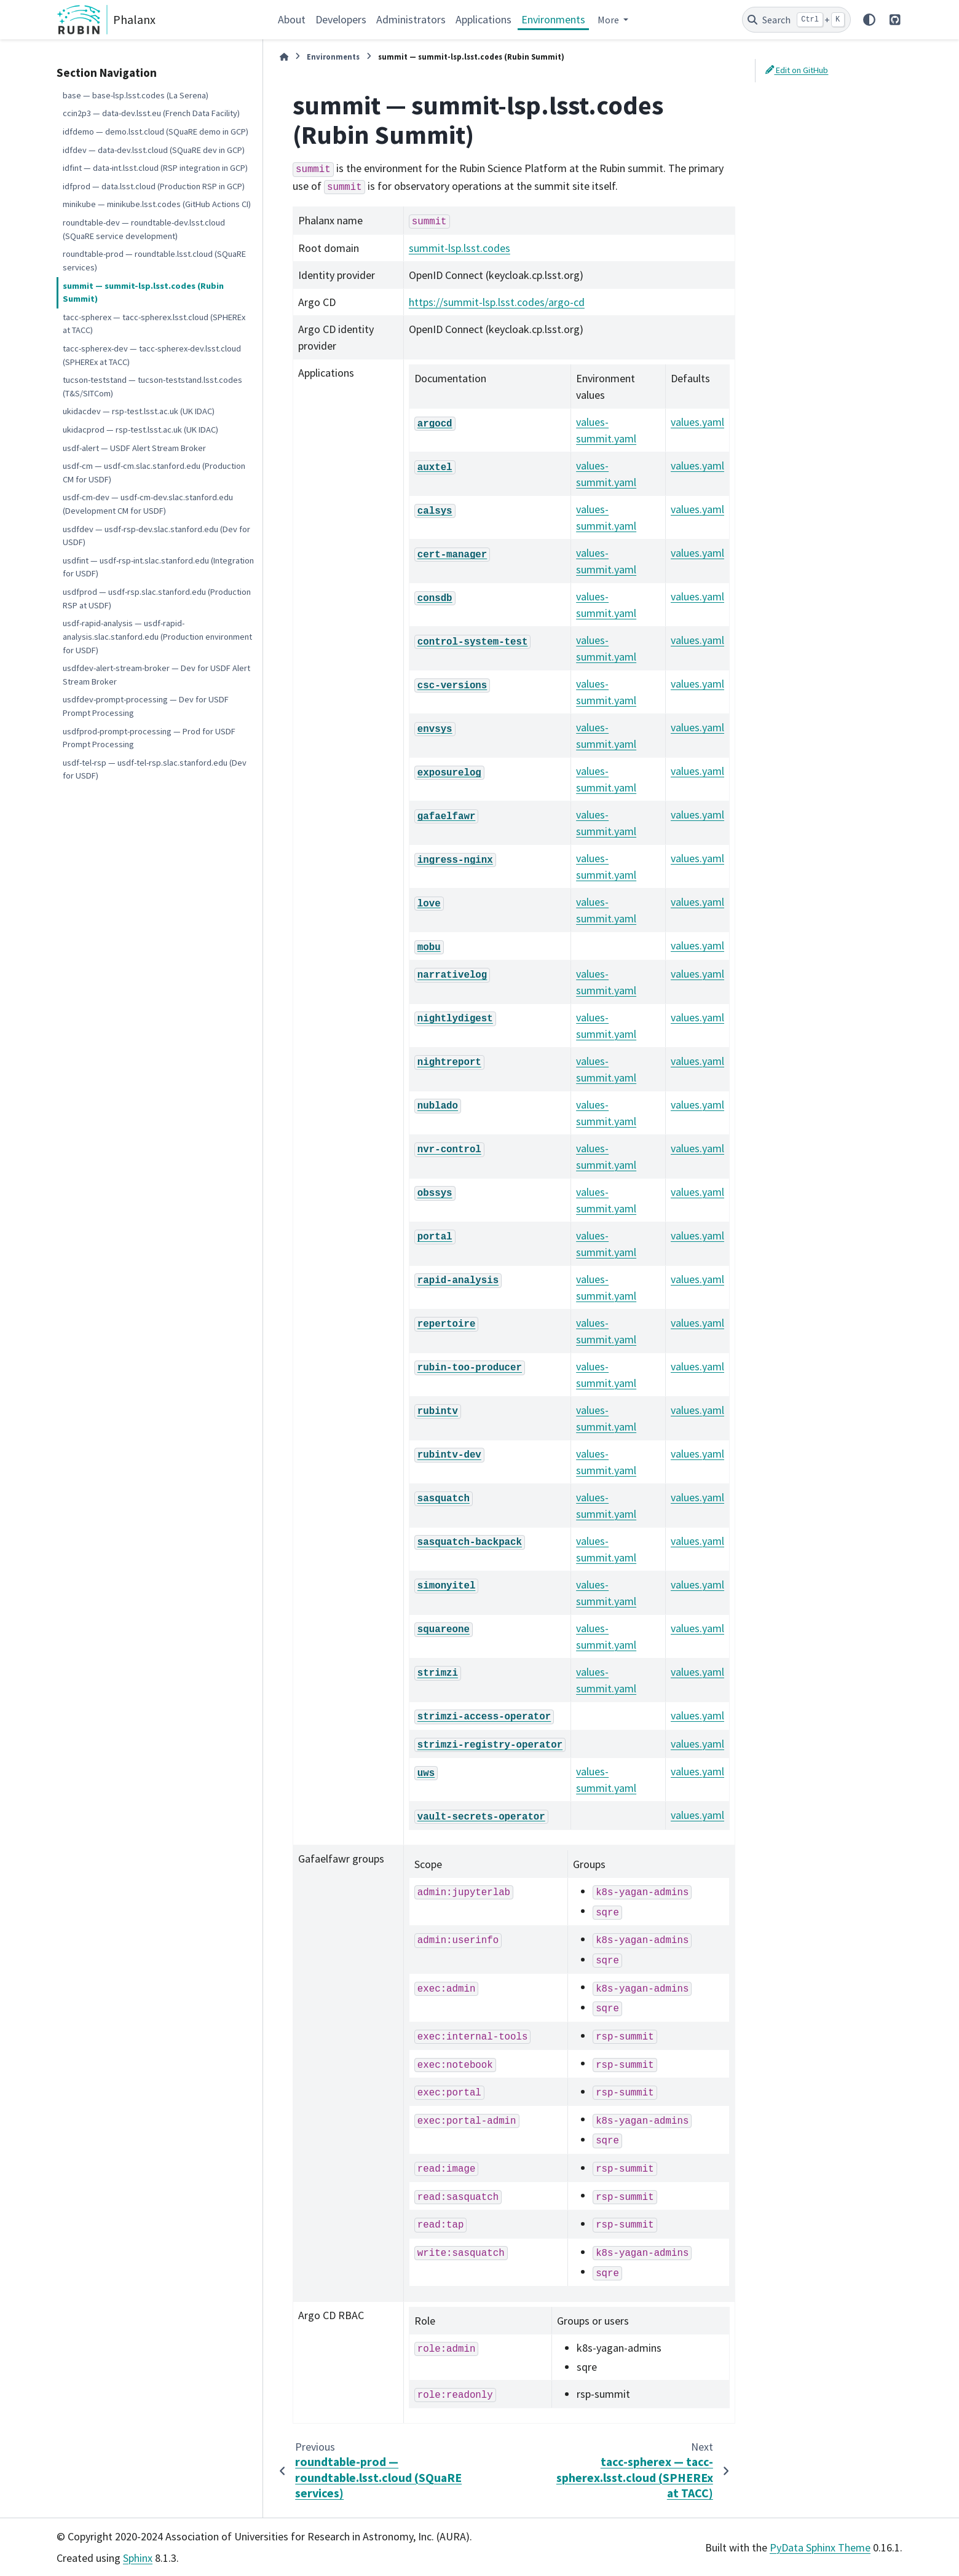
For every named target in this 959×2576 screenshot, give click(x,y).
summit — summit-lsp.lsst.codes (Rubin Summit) (143, 292)
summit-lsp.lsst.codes (459, 248)
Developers (340, 19)
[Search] (796, 20)
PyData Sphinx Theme (820, 2547)
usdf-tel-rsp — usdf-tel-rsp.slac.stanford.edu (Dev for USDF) (155, 769)
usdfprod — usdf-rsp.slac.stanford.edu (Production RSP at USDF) (157, 598)
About (292, 19)
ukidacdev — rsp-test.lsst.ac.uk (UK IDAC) (139, 411)
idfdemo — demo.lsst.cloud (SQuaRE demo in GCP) (155, 131)
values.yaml (697, 422)
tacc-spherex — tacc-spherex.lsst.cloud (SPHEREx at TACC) (154, 324)
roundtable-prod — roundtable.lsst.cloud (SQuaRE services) (154, 260)
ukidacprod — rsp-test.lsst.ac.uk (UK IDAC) (140, 429)
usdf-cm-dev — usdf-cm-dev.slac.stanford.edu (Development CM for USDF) (148, 504)
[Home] (284, 57)
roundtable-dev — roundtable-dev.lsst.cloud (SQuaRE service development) (144, 229)
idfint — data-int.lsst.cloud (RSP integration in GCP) (155, 167)
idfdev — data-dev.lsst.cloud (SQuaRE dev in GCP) (154, 149)
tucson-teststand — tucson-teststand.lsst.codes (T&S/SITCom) (152, 386)
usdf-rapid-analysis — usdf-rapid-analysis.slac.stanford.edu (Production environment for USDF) (157, 636)
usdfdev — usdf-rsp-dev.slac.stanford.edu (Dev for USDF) (156, 536)
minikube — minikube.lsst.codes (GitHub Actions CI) (157, 204)
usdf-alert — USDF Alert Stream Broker (134, 448)
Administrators (411, 19)
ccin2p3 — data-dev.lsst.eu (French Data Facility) (151, 113)
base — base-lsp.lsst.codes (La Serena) (135, 95)
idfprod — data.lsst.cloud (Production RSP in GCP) (154, 186)
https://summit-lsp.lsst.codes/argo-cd (497, 302)
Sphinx (137, 2558)
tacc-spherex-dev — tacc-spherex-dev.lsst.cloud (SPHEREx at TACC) (152, 355)
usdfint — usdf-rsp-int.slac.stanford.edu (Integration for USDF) (158, 567)
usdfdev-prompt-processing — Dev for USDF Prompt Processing (146, 706)
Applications (483, 19)
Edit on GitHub (796, 70)
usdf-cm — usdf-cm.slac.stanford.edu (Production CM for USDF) (154, 472)
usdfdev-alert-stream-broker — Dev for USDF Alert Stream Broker (156, 674)
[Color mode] (869, 19)
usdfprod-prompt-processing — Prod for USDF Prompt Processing (149, 738)
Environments (553, 19)
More (609, 20)
